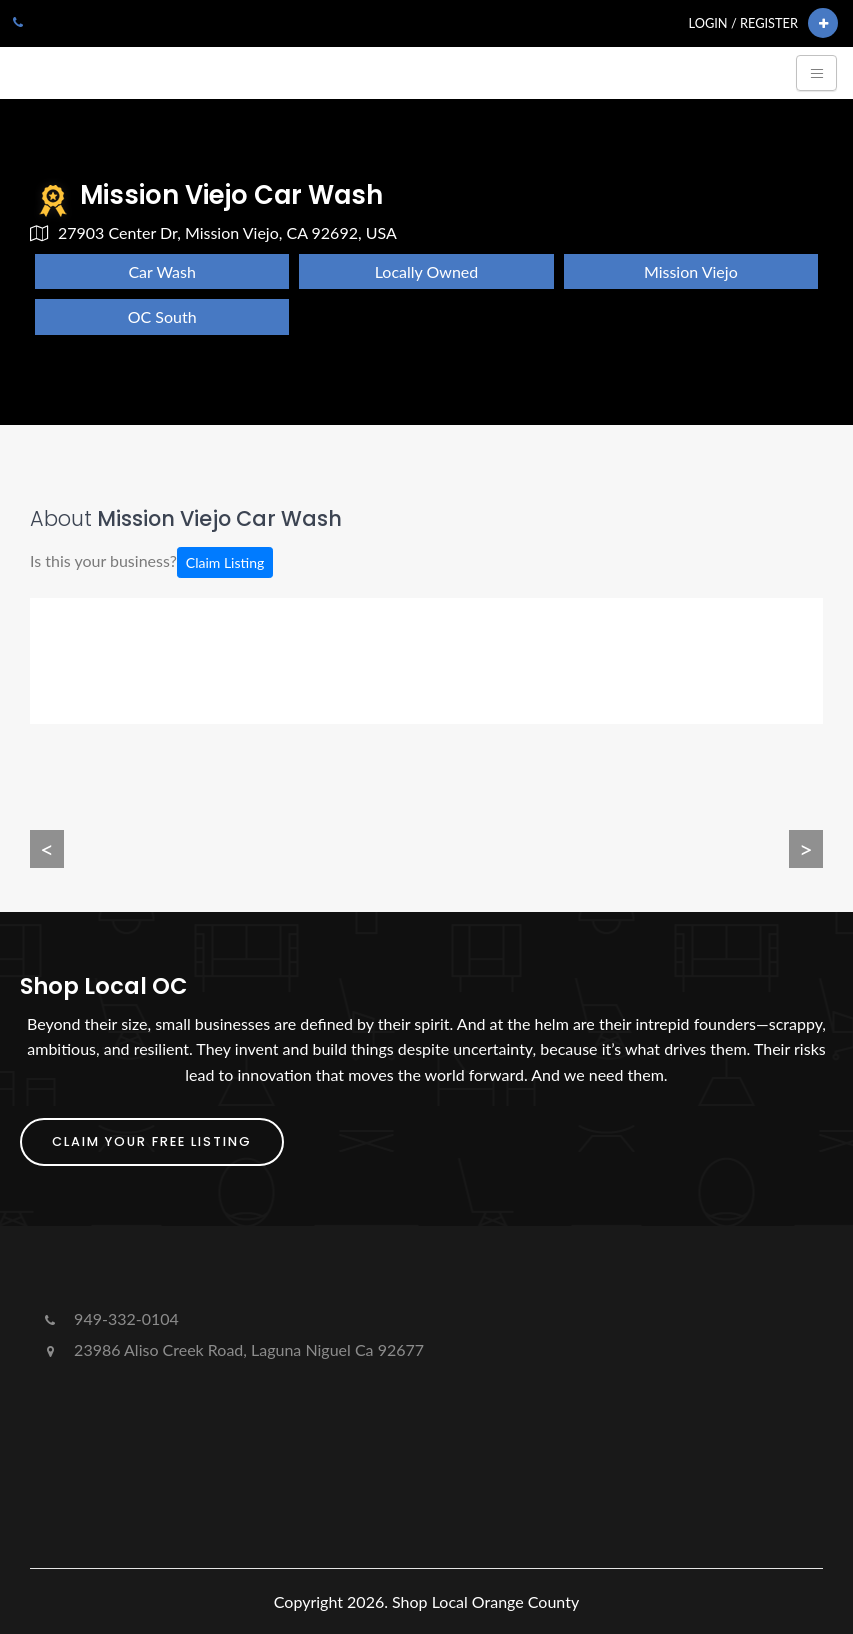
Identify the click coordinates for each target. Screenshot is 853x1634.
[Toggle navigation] (816, 73)
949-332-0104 (109, 1318)
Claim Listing (225, 562)
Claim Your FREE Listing (152, 1141)
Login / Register (743, 23)
